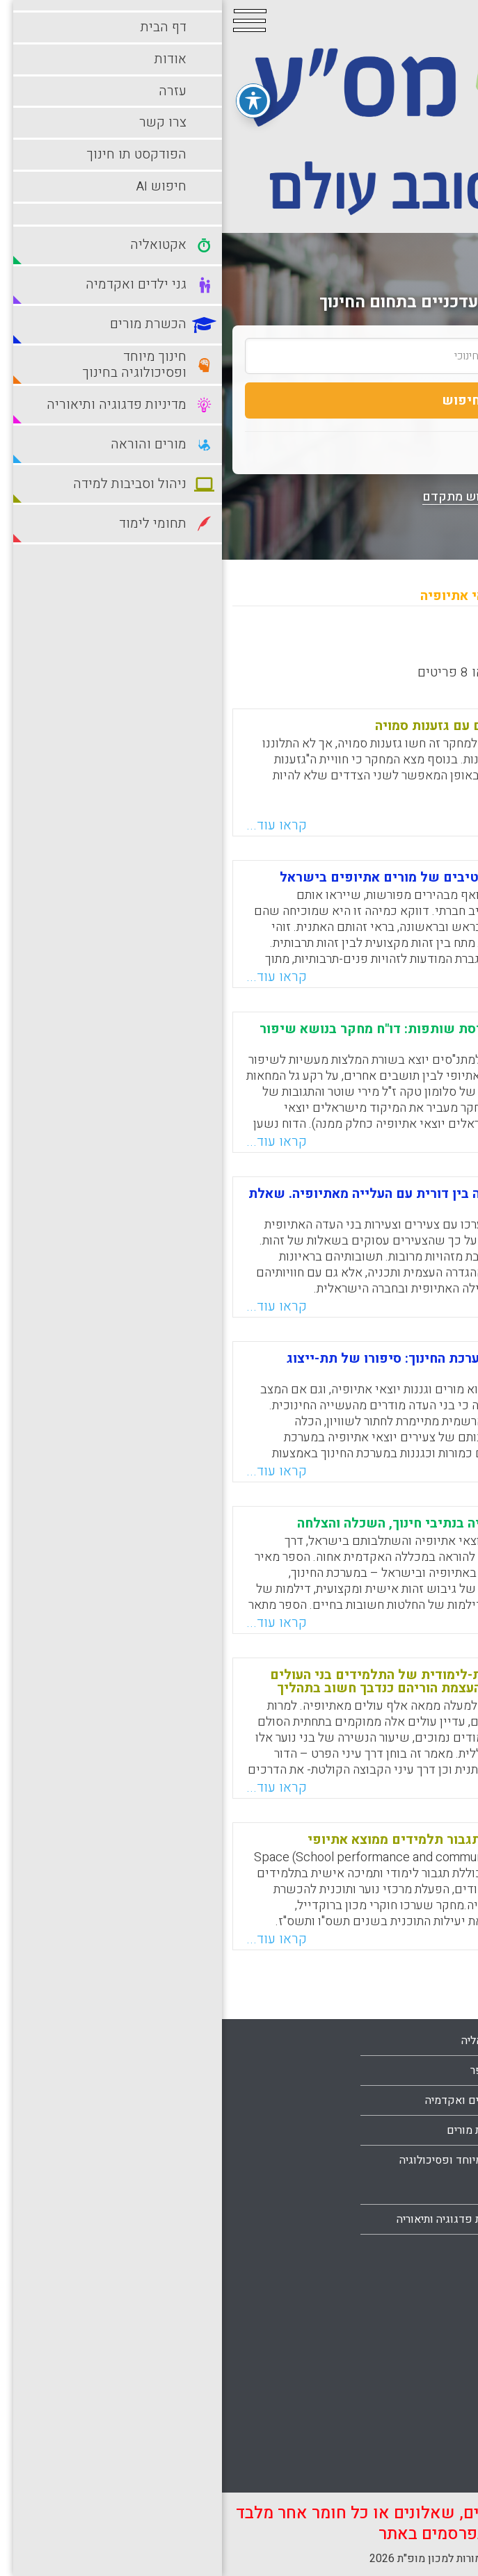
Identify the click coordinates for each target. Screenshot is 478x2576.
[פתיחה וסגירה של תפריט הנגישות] (31, 89)
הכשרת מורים (255, 2130)
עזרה (442, 2159)
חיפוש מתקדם (239, 497)
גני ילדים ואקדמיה (244, 2100)
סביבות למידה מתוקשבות (396, 2352)
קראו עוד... (54, 825)
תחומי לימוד (426, 2441)
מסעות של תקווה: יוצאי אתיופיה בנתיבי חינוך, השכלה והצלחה (253, 1523)
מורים (273, 2249)
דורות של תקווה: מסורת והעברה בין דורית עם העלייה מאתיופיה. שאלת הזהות (229, 1200)
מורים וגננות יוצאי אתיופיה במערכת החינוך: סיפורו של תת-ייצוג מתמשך (248, 1365)
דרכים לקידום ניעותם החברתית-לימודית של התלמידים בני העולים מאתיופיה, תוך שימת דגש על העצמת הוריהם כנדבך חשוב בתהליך (240, 1681)
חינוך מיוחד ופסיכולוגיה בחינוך (231, 2175)
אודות (440, 2129)
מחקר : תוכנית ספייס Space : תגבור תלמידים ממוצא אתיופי (259, 1839)
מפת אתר (433, 2219)
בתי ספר (267, 2070)
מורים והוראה (424, 2292)
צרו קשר (434, 2189)
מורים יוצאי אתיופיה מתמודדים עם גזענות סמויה (292, 726)
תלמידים (434, 2471)
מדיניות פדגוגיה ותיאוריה (230, 2219)
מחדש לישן (424, 646)
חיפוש (239, 400)
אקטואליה (262, 2040)
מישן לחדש (343, 646)
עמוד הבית (430, 2099)
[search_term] (239, 356)
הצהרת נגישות (422, 2249)
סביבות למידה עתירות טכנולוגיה (406, 2397)
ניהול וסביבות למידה (408, 2322)
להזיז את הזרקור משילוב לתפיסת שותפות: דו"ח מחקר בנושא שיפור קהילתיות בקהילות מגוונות (235, 1035)
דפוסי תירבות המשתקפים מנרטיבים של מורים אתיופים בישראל (245, 877)
